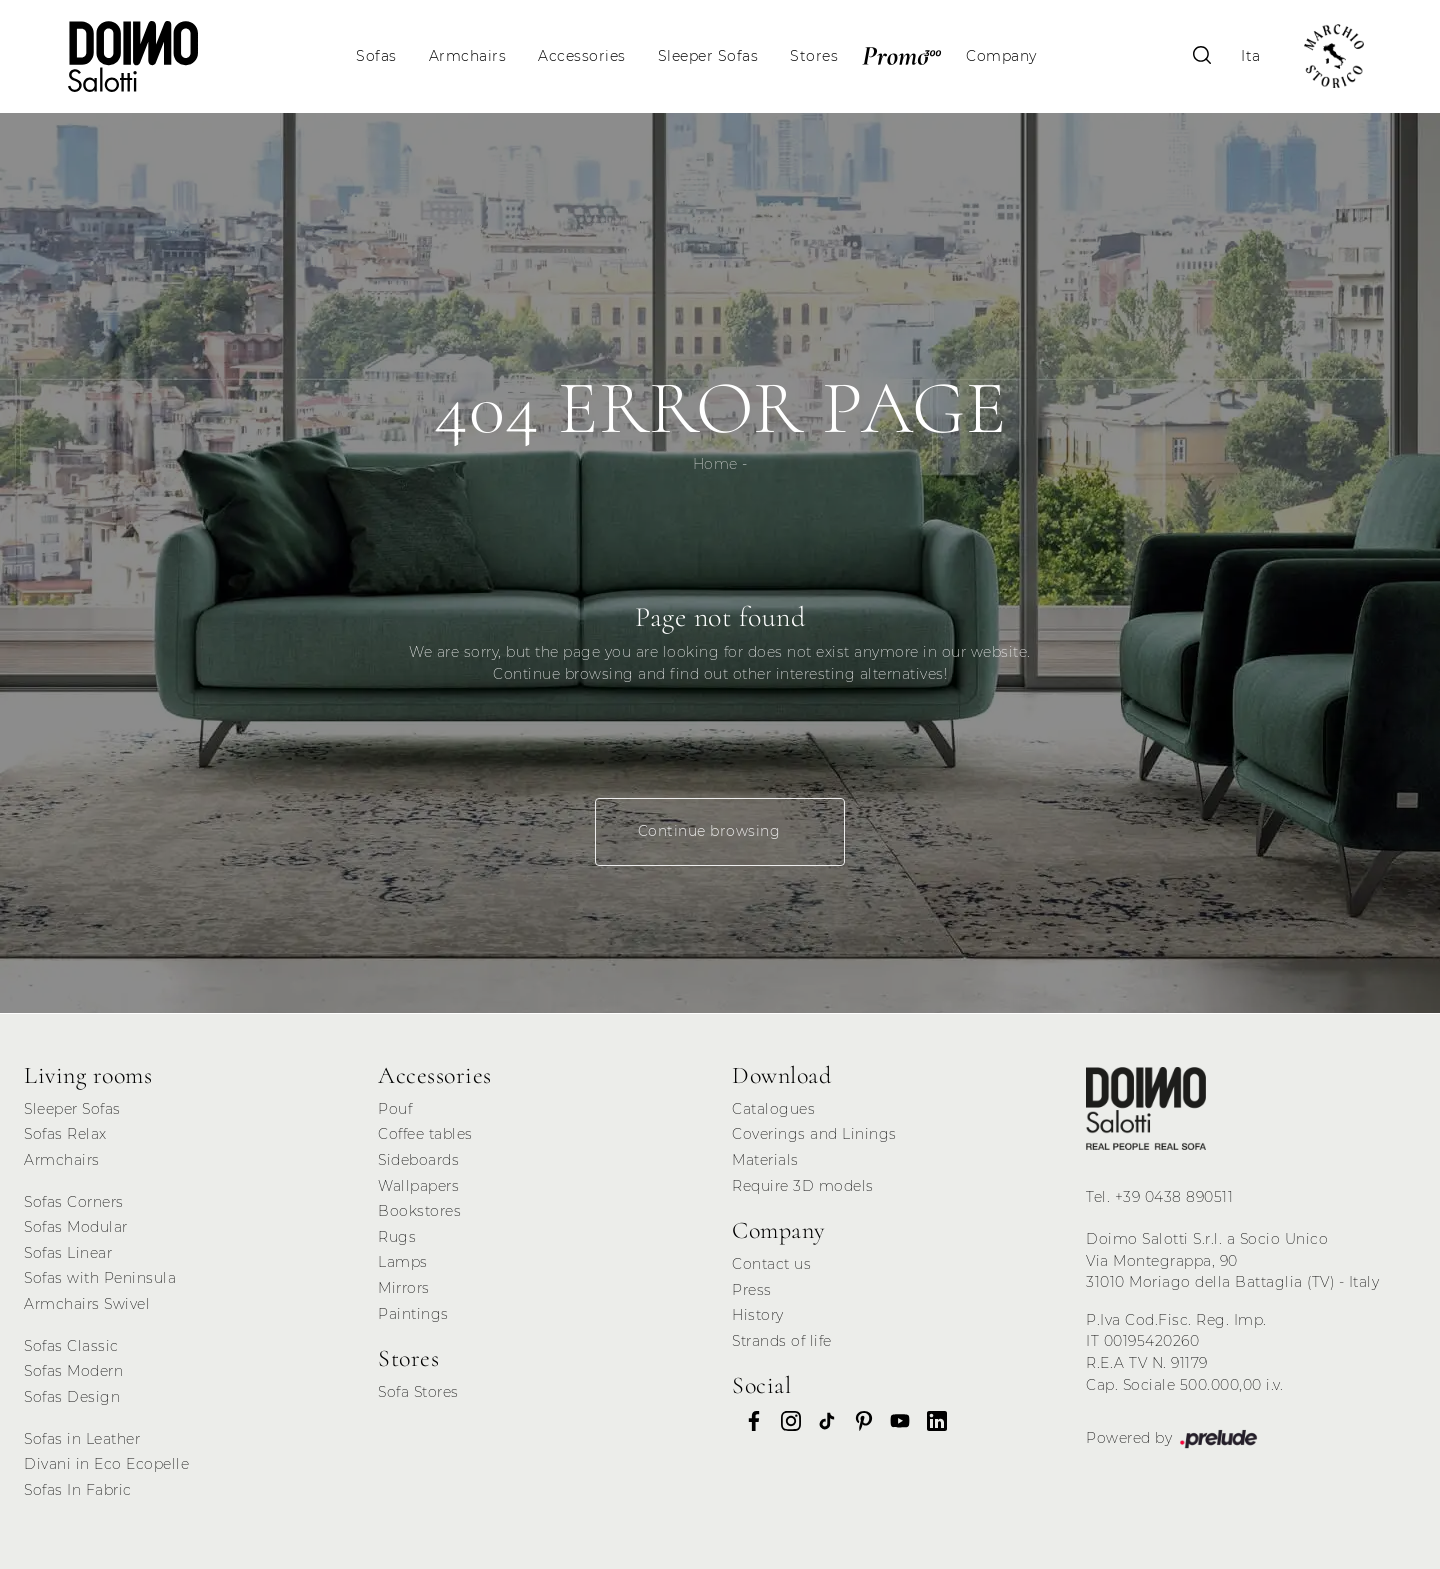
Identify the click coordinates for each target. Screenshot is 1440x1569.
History (758, 1315)
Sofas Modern (73, 1371)
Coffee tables (425, 1134)
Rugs (397, 1237)
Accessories (582, 56)
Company (1001, 56)
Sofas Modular (76, 1227)
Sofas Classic (71, 1346)
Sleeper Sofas (708, 56)
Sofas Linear (68, 1253)
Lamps (403, 1262)
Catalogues (773, 1109)
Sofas (376, 56)
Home (715, 464)
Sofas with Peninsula (100, 1278)
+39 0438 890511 (1174, 1197)
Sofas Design (72, 1397)
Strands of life (782, 1341)
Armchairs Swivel (87, 1304)
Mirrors (404, 1288)
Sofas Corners (74, 1202)
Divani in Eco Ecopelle (106, 1464)
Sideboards (418, 1160)
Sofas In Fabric (78, 1490)
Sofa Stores (418, 1392)
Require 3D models (803, 1186)
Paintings (413, 1314)
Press (752, 1290)
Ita (1251, 56)
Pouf (395, 1109)
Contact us (771, 1264)
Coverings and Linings (814, 1134)
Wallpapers (418, 1186)
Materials (765, 1160)
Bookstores (419, 1211)
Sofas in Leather (82, 1439)
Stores (814, 56)
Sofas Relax (65, 1134)
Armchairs (468, 56)
